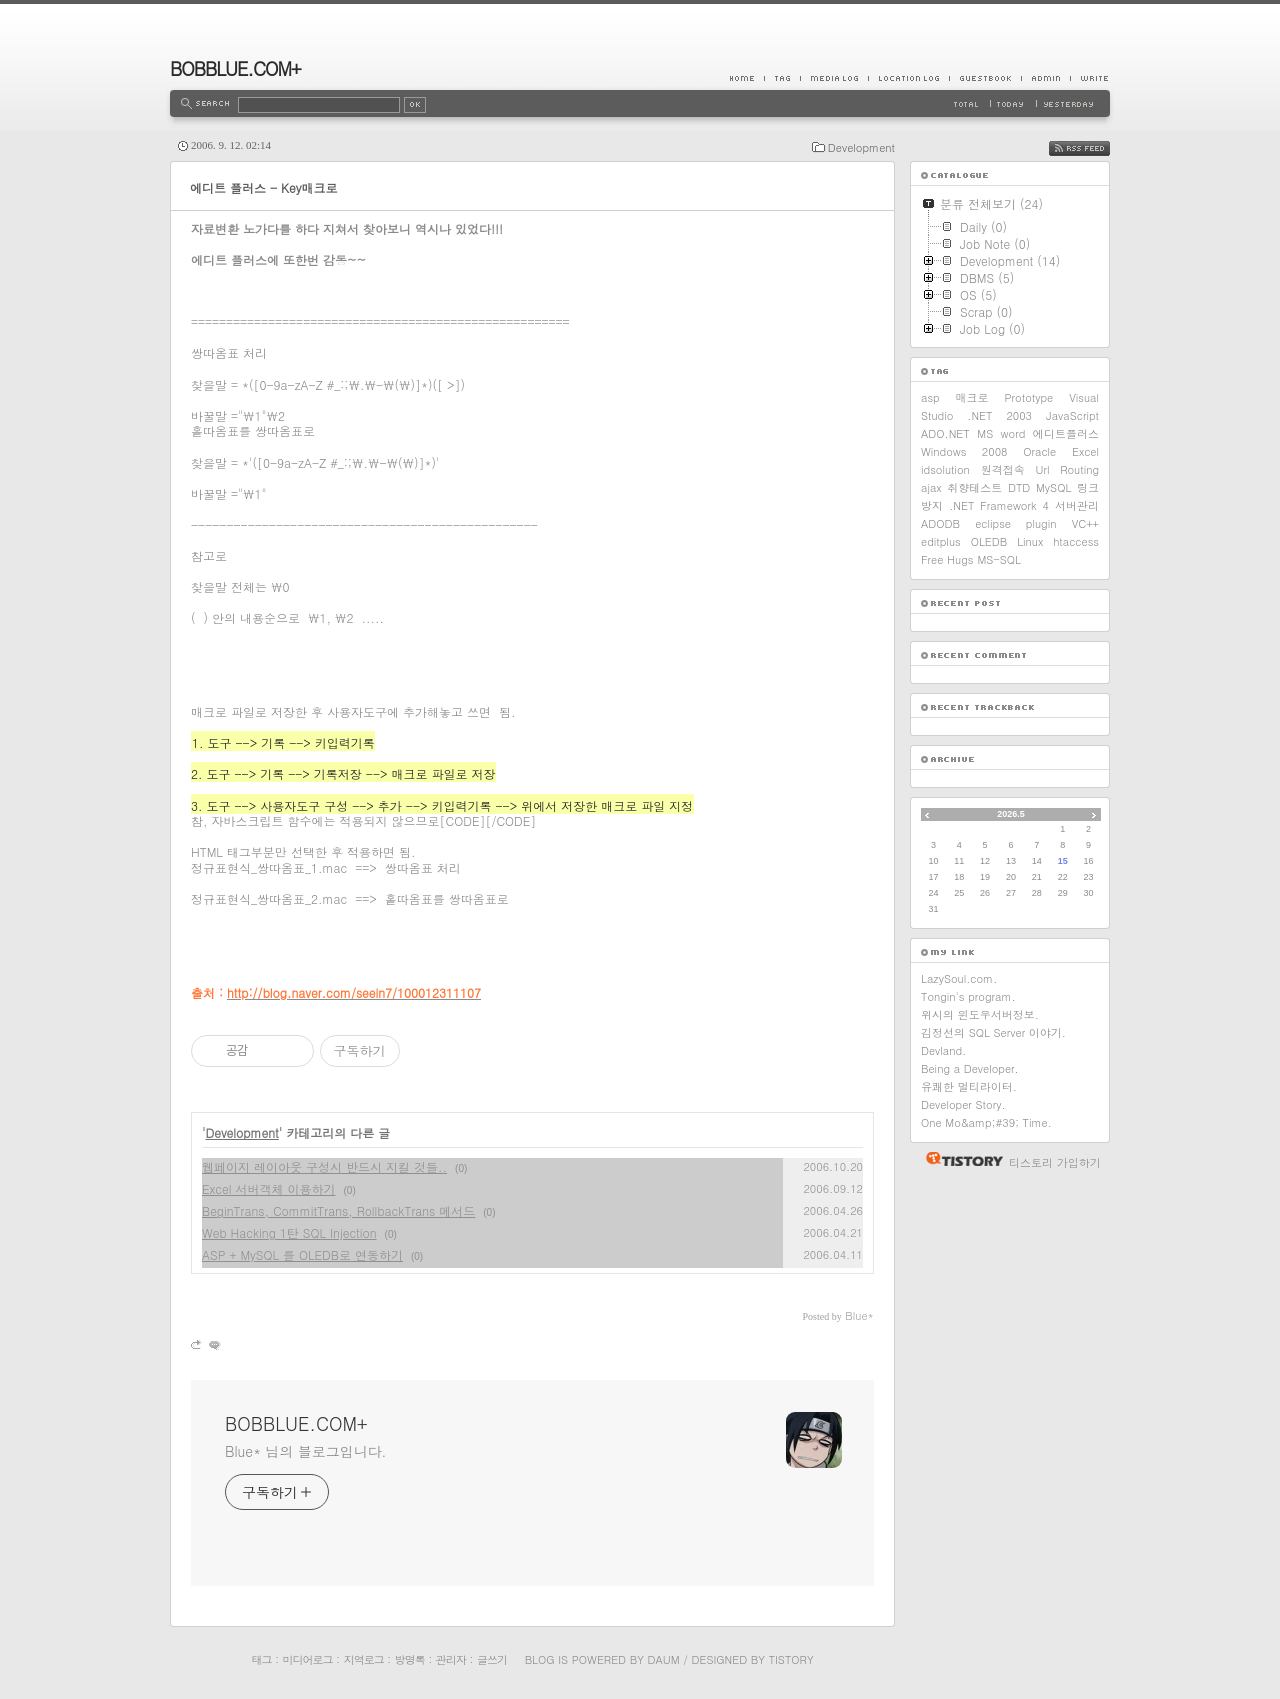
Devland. (943, 1050)
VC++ (1085, 523)
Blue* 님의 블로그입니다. (306, 1451)
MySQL (1053, 487)
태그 (261, 1659)
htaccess (1076, 541)
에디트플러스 (1066, 433)
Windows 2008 (964, 451)
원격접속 (1003, 469)
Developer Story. (963, 1104)
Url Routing (1067, 469)
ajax (931, 487)
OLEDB (989, 541)
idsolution (945, 469)
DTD (1019, 487)
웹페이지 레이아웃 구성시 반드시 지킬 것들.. (324, 1166)
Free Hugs (947, 559)
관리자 (451, 1659)
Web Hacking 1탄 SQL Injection (289, 1232)
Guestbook (985, 78)
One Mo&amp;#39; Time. (986, 1122)
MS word (1001, 433)
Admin (1045, 78)
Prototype (1029, 397)
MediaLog (834, 78)
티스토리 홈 (959, 1159)
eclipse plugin (1015, 523)
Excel (1085, 451)
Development (861, 147)
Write (1090, 78)
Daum (664, 1659)
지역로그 (364, 1659)
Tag (782, 78)
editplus (941, 541)
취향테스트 (974, 487)
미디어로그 (308, 1659)
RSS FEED (1094, 148)
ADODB (940, 523)
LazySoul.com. (959, 978)
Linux (1030, 541)
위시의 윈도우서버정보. (980, 1014)
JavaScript (1072, 415)
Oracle (1039, 451)
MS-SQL (999, 559)
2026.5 (1011, 814)
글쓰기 (492, 1659)
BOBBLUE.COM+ (235, 68)
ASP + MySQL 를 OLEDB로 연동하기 (302, 1254)
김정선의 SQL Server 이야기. (993, 1032)
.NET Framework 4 (999, 505)
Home (747, 78)
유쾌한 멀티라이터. (969, 1086)
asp (930, 397)
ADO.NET (945, 433)
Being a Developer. (970, 1068)
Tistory (791, 1659)
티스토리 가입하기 (1055, 1162)
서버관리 (1077, 505)
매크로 (972, 397)
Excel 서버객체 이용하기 (268, 1188)
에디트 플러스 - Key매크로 (263, 187)
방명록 (410, 1659)
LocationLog (908, 78)
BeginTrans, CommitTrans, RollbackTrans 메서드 (338, 1210)
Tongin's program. (968, 996)
